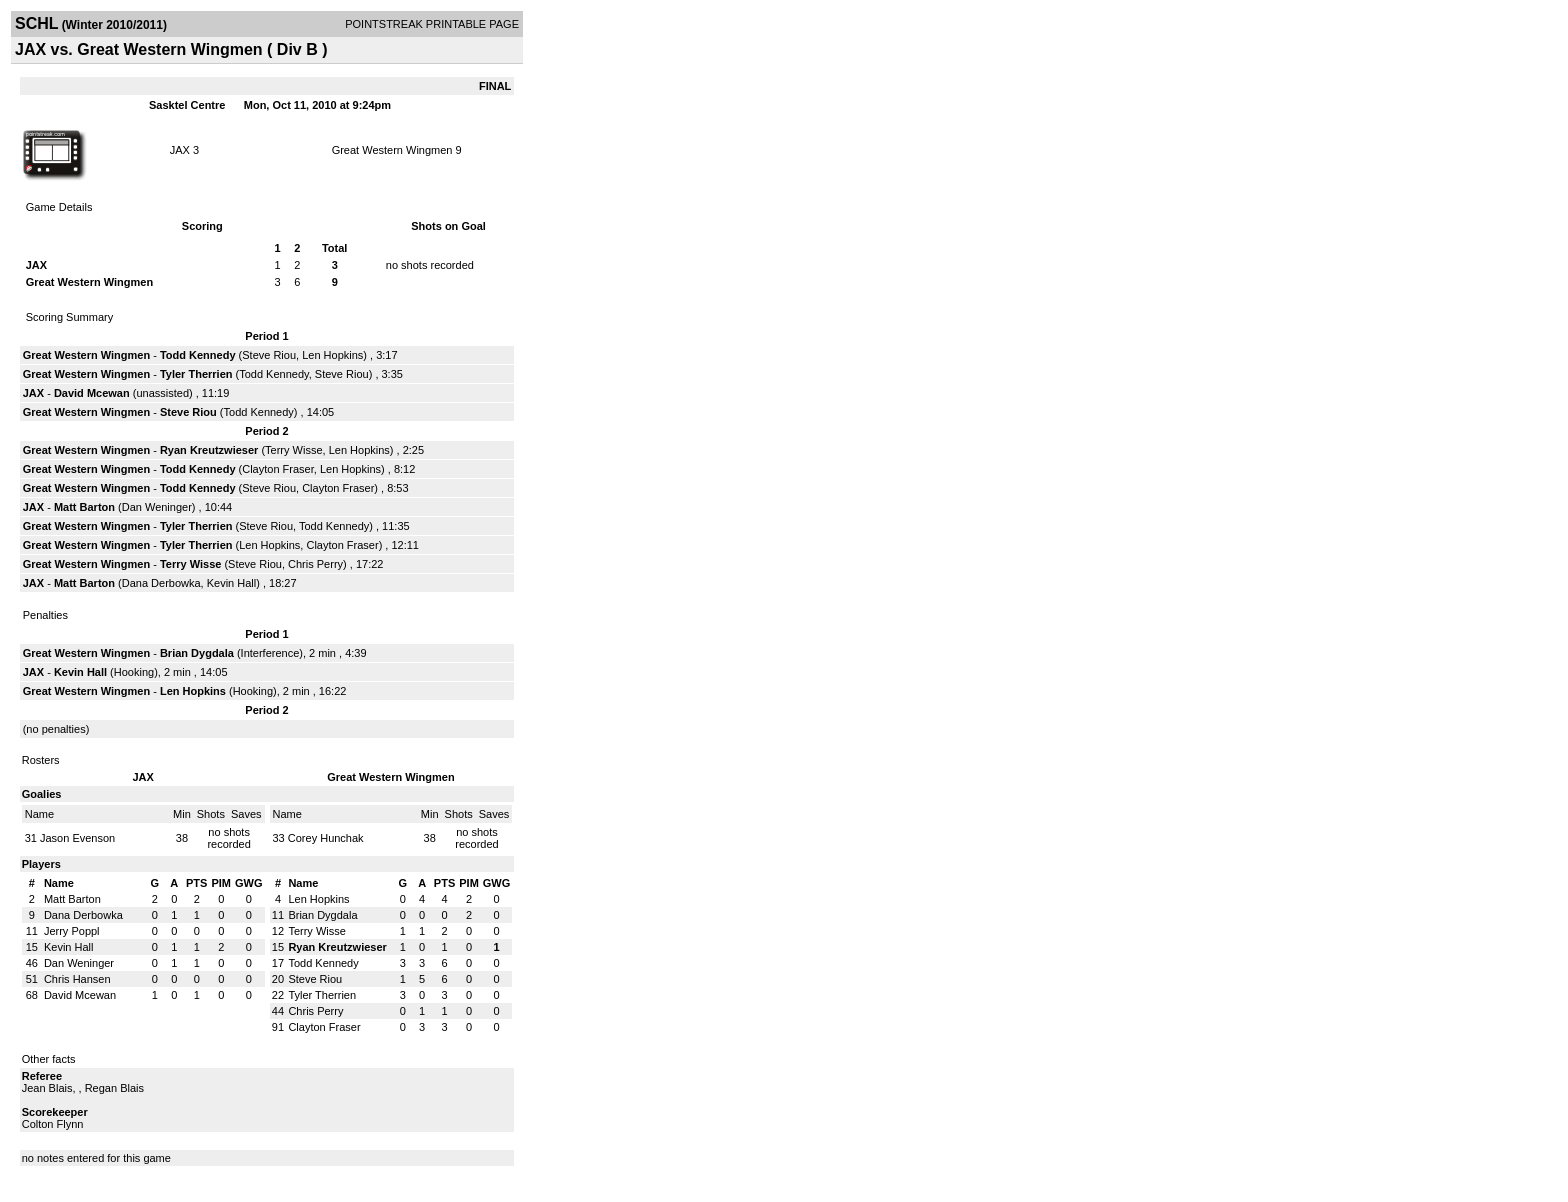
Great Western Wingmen (392, 150)
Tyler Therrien (196, 374)
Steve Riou (269, 355)
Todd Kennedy (198, 355)
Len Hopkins (332, 355)
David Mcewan (92, 393)
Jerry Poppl (72, 931)
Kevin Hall (232, 583)
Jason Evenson (77, 838)
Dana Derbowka (161, 583)
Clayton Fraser (278, 469)
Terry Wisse (293, 450)
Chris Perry (315, 564)
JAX (180, 150)
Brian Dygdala (197, 653)
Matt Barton (84, 507)
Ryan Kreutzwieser (209, 450)
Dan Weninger (157, 507)
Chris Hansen (77, 979)
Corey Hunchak (326, 838)
